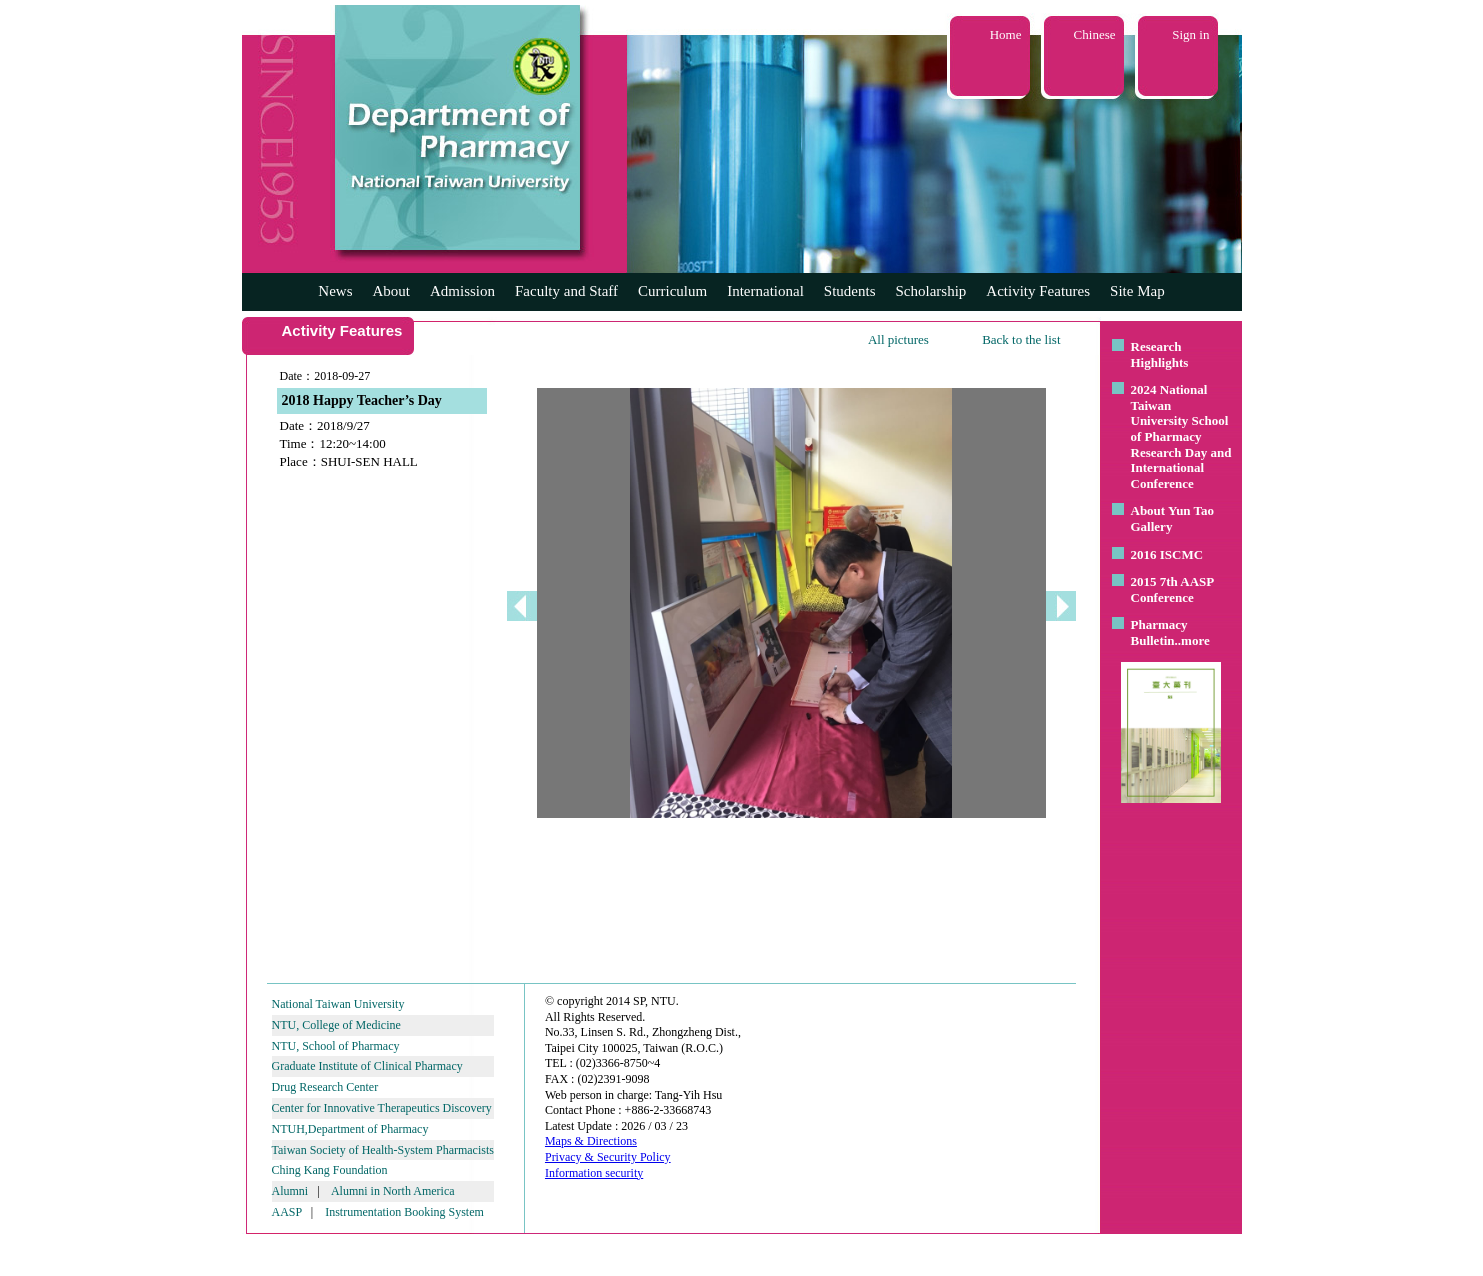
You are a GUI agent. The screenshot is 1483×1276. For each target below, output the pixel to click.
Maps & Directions (591, 1141)
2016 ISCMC (1167, 554)
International (765, 291)
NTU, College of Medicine (336, 1025)
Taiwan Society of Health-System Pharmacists (383, 1150)
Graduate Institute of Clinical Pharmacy (367, 1066)
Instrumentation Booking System (404, 1212)
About (391, 291)
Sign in (1190, 34)
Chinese (1095, 34)
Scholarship (931, 291)
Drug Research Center (325, 1087)
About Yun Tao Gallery (1173, 518)
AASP (287, 1212)
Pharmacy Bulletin (1159, 632)
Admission (462, 291)
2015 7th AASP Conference (1172, 589)
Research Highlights (1160, 354)
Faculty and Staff (566, 291)
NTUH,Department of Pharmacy (350, 1129)
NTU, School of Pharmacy (336, 1046)
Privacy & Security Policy (608, 1157)
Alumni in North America (393, 1191)
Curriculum (672, 291)
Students (850, 291)
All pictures (898, 339)
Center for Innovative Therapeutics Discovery (382, 1108)
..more (1192, 640)
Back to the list (1021, 339)
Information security (594, 1173)
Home (1006, 34)
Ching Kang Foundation (330, 1170)
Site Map (1137, 291)
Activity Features (1038, 291)
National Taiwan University (338, 1004)
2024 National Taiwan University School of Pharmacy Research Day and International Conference (1181, 436)
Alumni (290, 1191)
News (335, 291)
